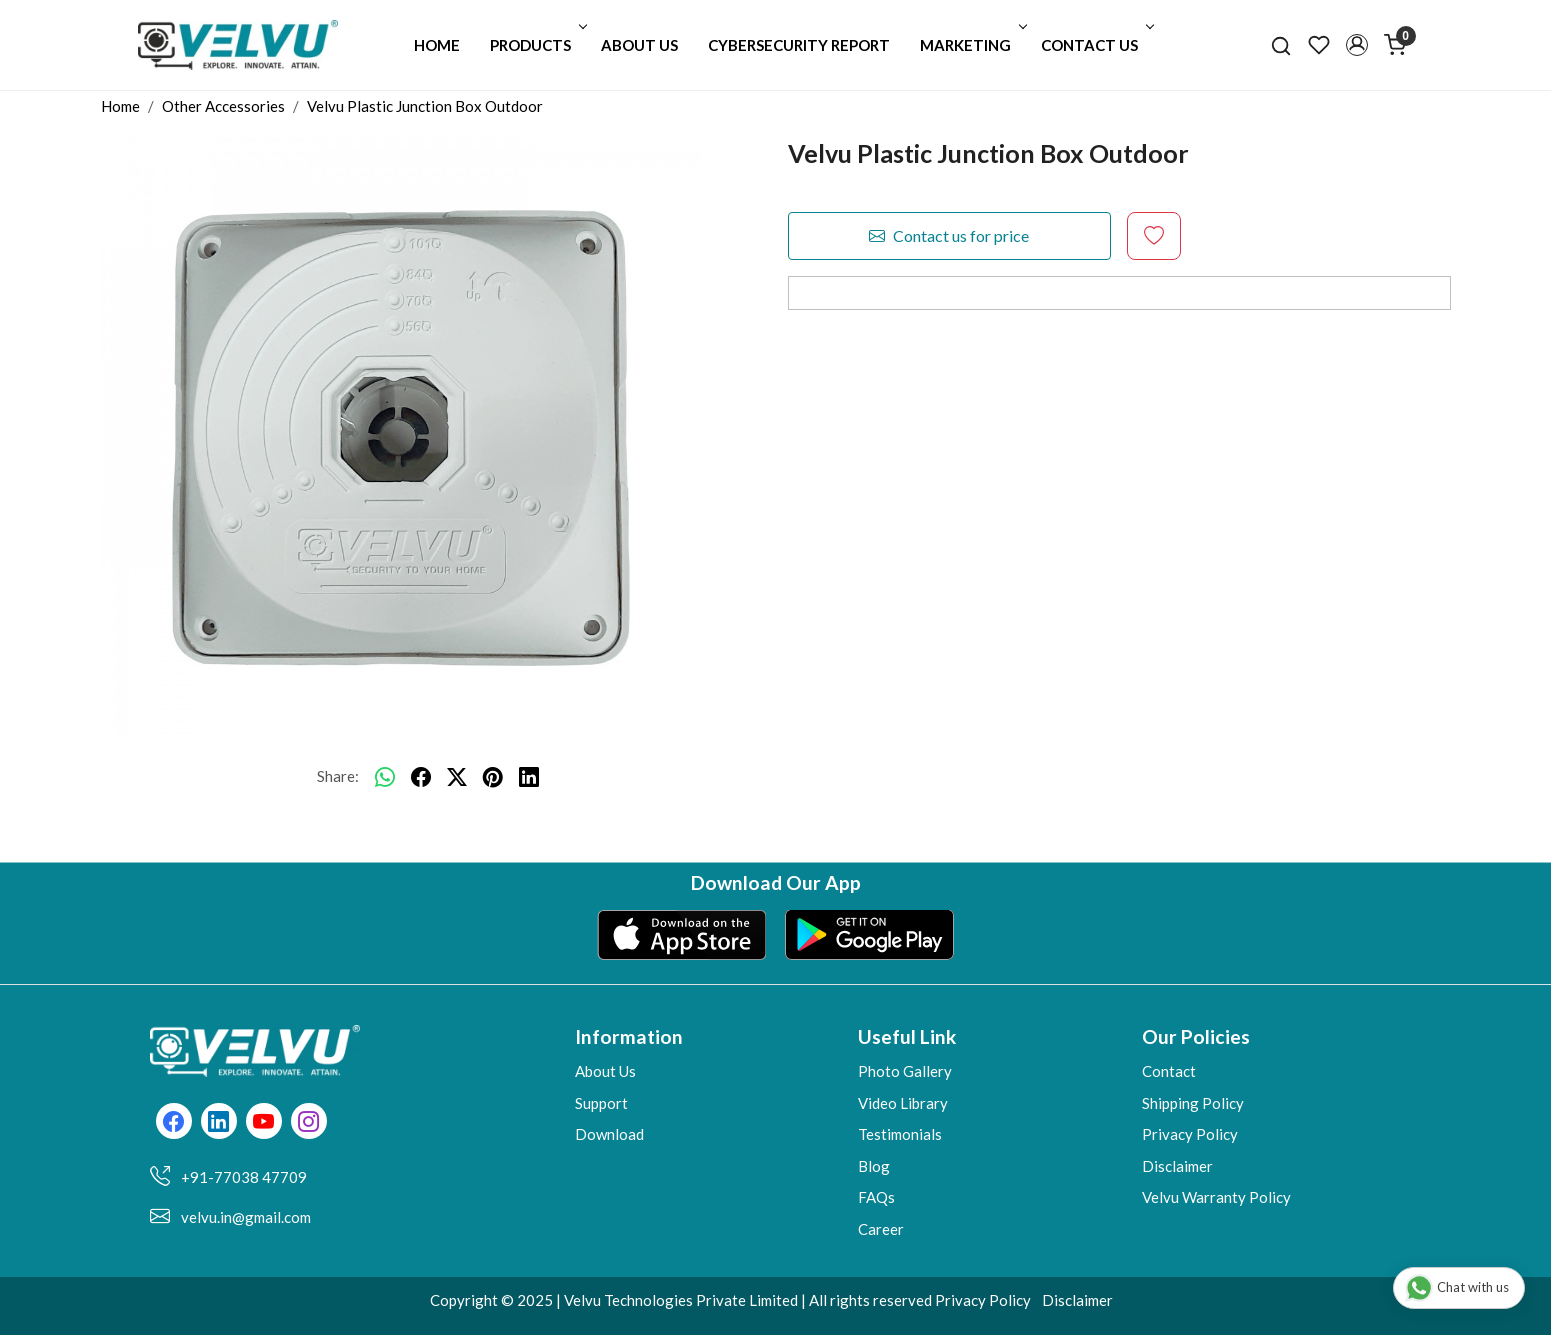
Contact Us (1095, 45)
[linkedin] (529, 777)
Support (601, 1103)
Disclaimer (1177, 1166)
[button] (1357, 45)
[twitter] (457, 777)
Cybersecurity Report (799, 45)
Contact (1169, 1071)
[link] (1281, 45)
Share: (338, 776)
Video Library (903, 1103)
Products (536, 45)
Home (437, 45)
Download (609, 1134)
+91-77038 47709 (244, 1177)
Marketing (971, 45)
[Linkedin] (218, 1123)
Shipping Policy (1193, 1103)
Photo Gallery (905, 1071)
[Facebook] (173, 1123)
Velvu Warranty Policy (1216, 1197)
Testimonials (900, 1134)
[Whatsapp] (385, 777)
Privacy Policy (1190, 1134)
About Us (639, 45)
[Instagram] (308, 1123)
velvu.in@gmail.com (246, 1217)
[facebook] (421, 777)
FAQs (876, 1197)
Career (881, 1229)
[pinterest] (493, 777)
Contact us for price (949, 236)
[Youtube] (263, 1123)
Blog (874, 1166)
